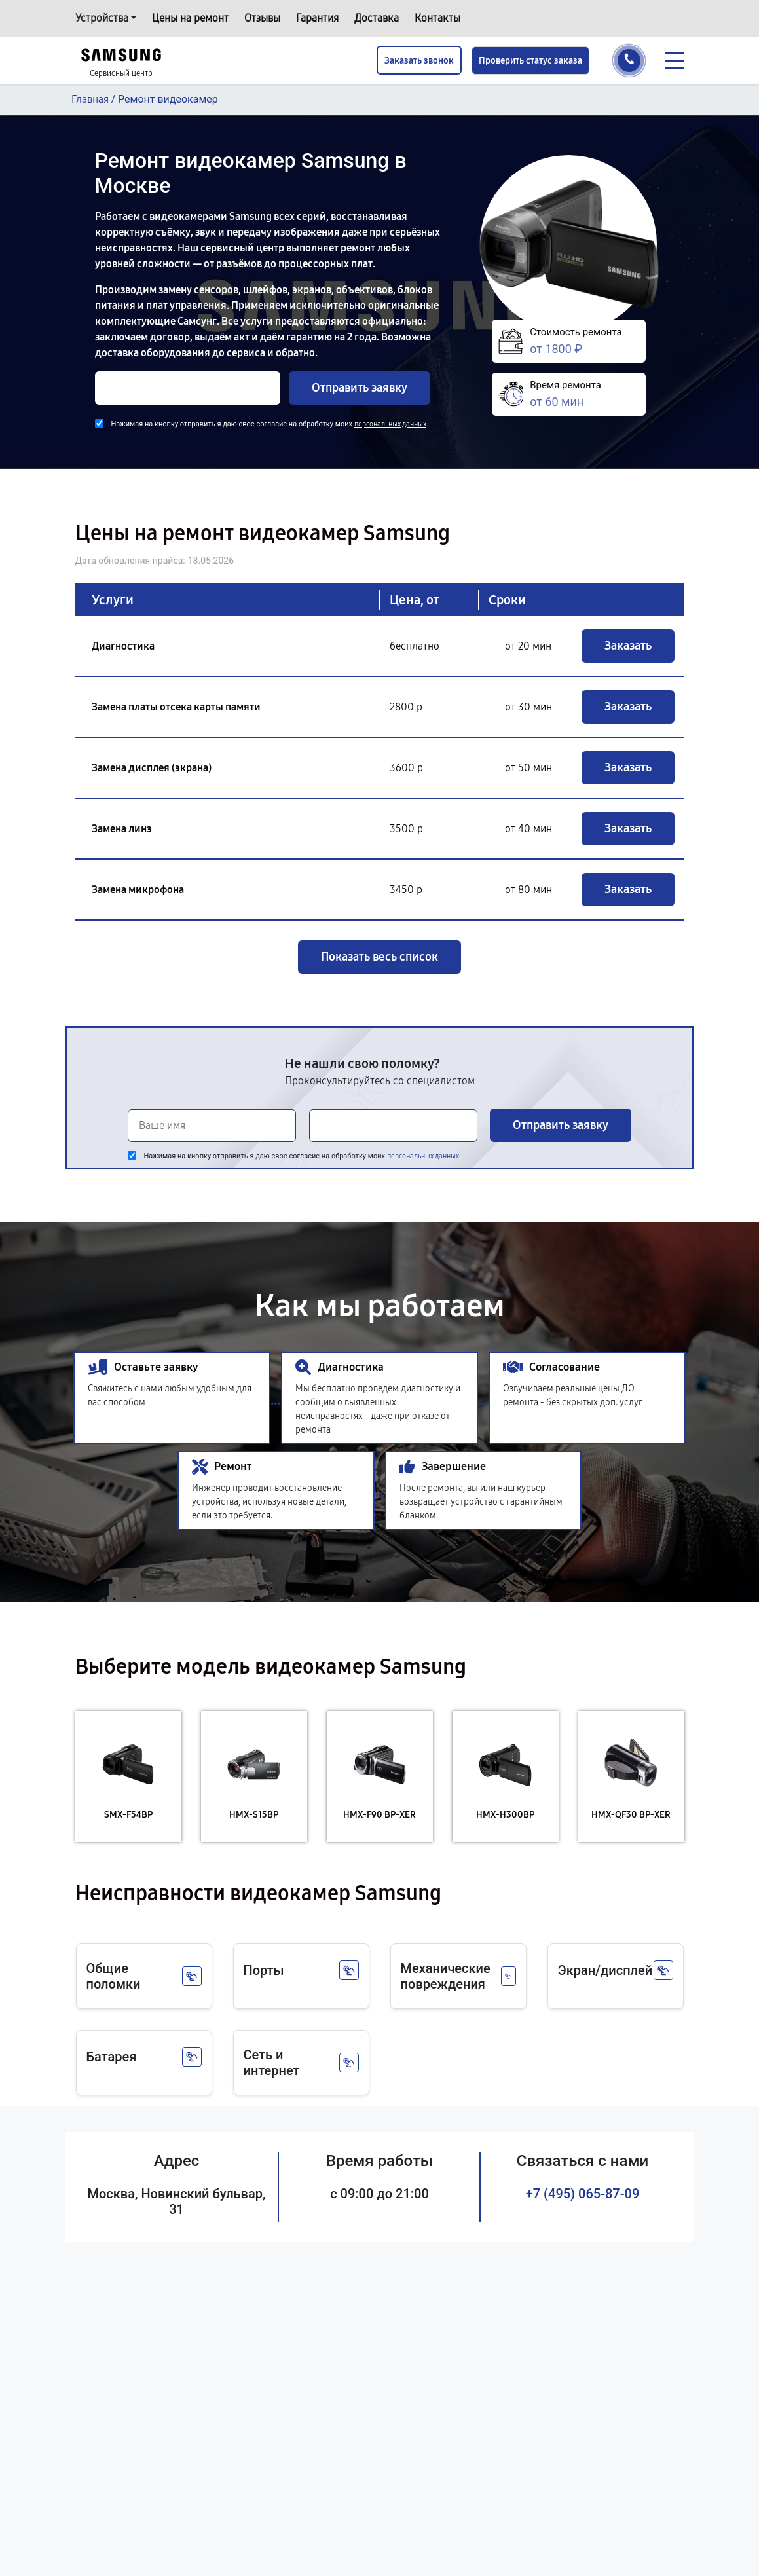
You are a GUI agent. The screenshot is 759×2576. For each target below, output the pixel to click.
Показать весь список (379, 956)
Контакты (437, 18)
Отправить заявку (359, 387)
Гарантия (317, 18)
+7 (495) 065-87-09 (583, 2193)
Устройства (101, 18)
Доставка (376, 18)
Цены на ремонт (190, 18)
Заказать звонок (419, 60)
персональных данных (390, 424)
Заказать (628, 645)
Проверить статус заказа (530, 60)
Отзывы (262, 18)
